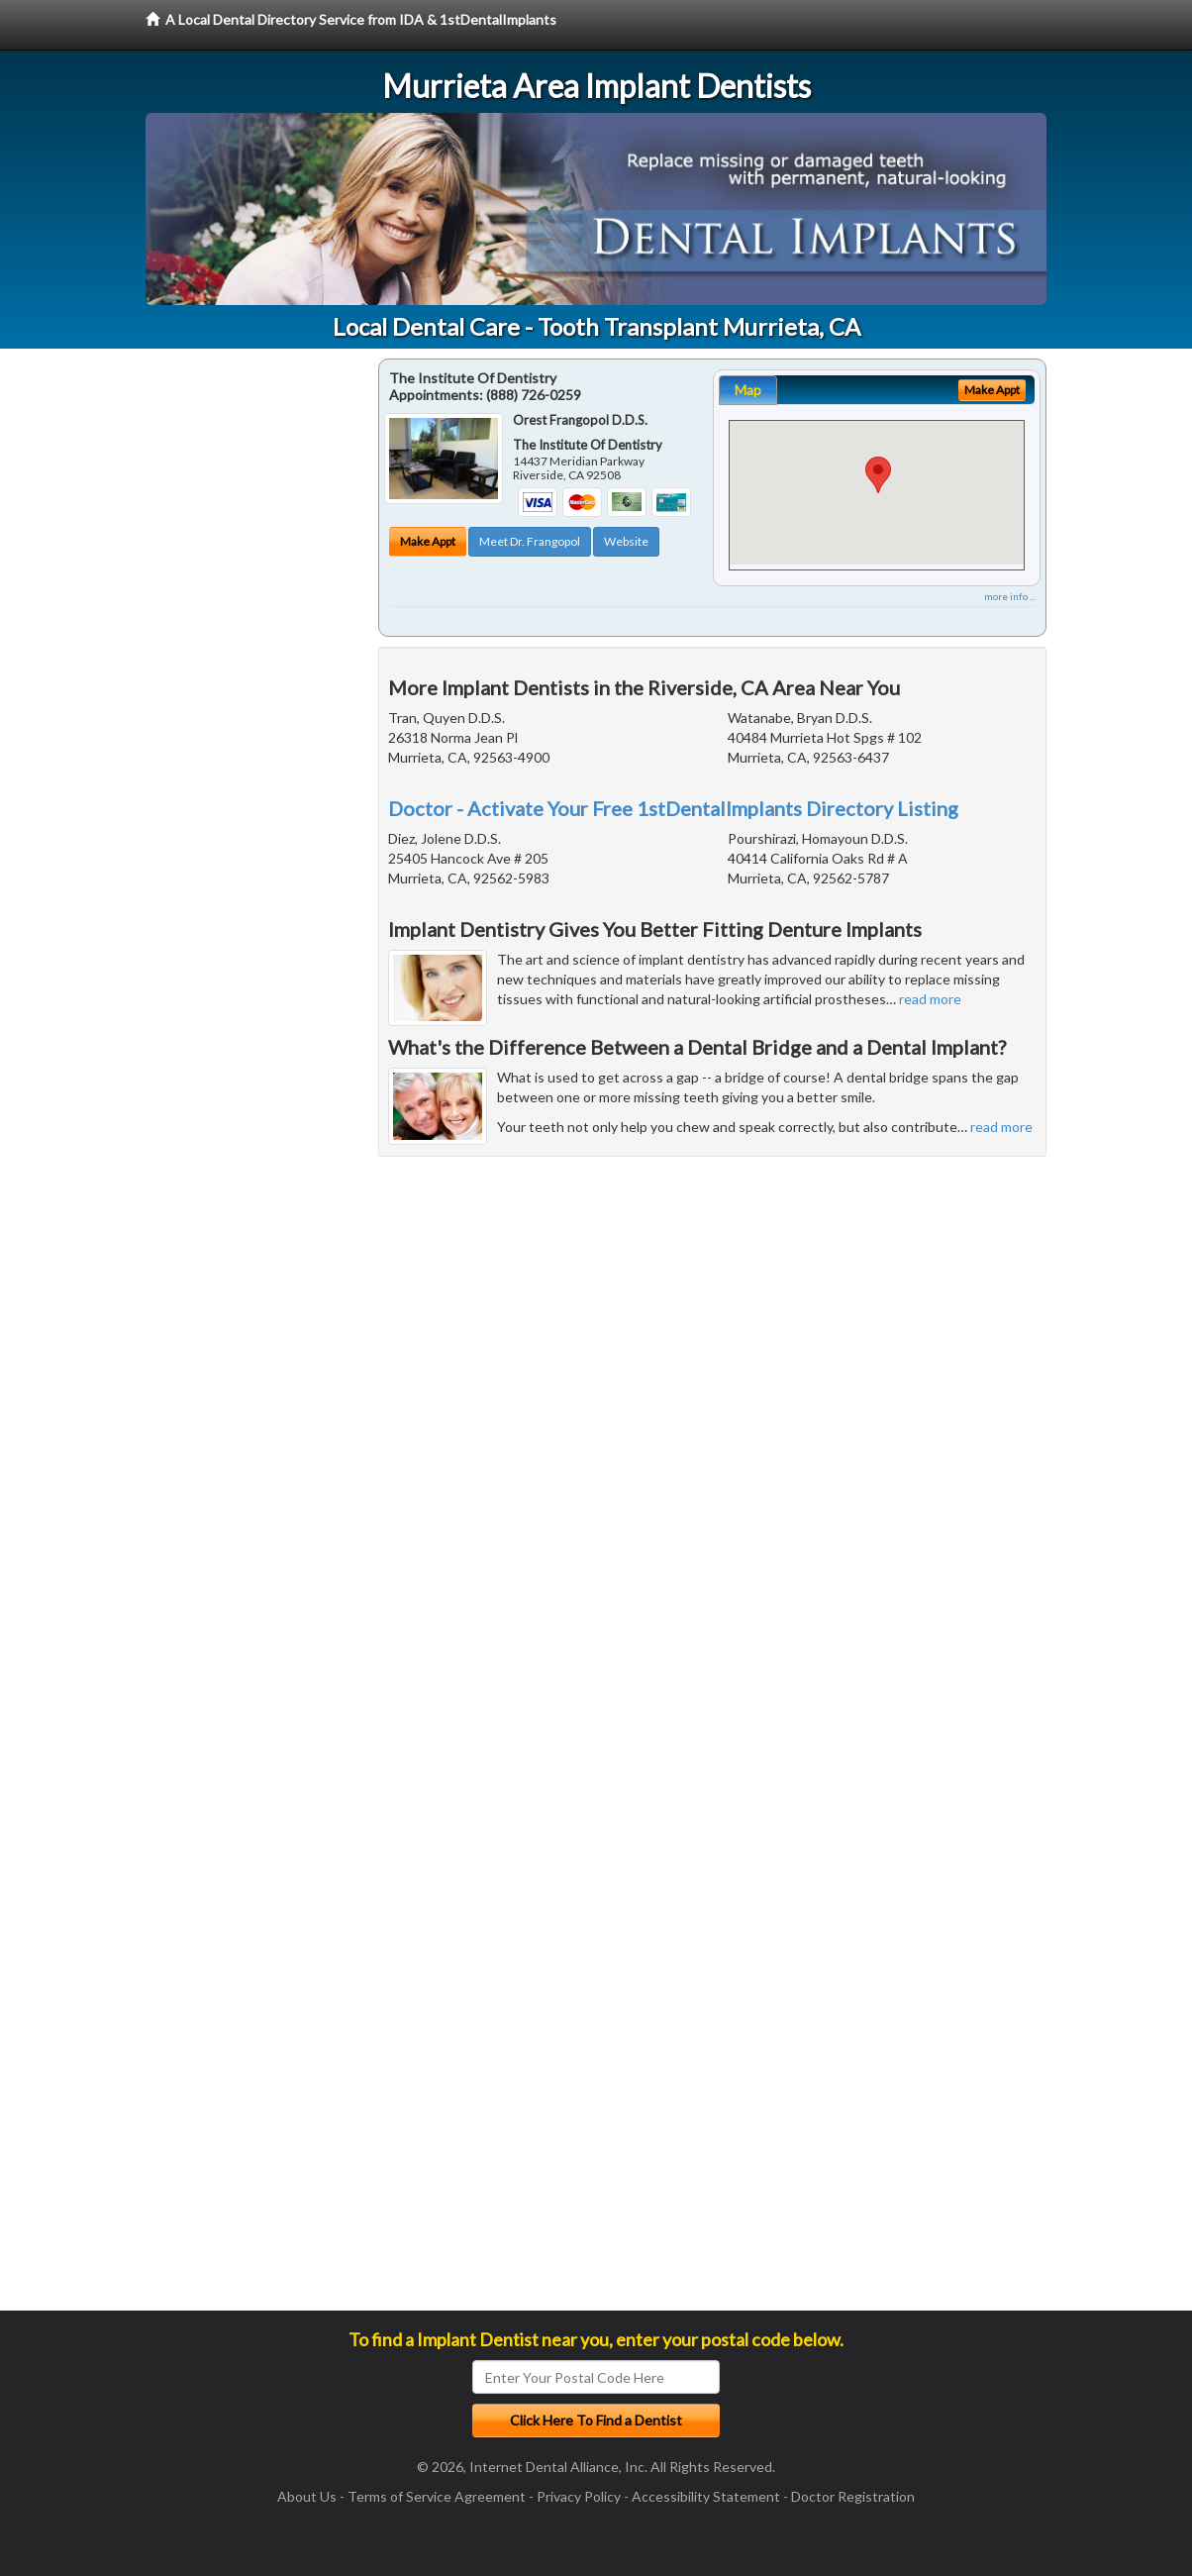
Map (748, 389)
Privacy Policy (579, 2496)
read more (930, 998)
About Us (307, 2496)
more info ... (1010, 596)
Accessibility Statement (706, 2496)
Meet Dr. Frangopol (529, 541)
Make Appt (427, 541)
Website (626, 541)
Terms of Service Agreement (437, 2496)
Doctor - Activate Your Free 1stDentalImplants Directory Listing (673, 808)
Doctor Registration (853, 2496)
